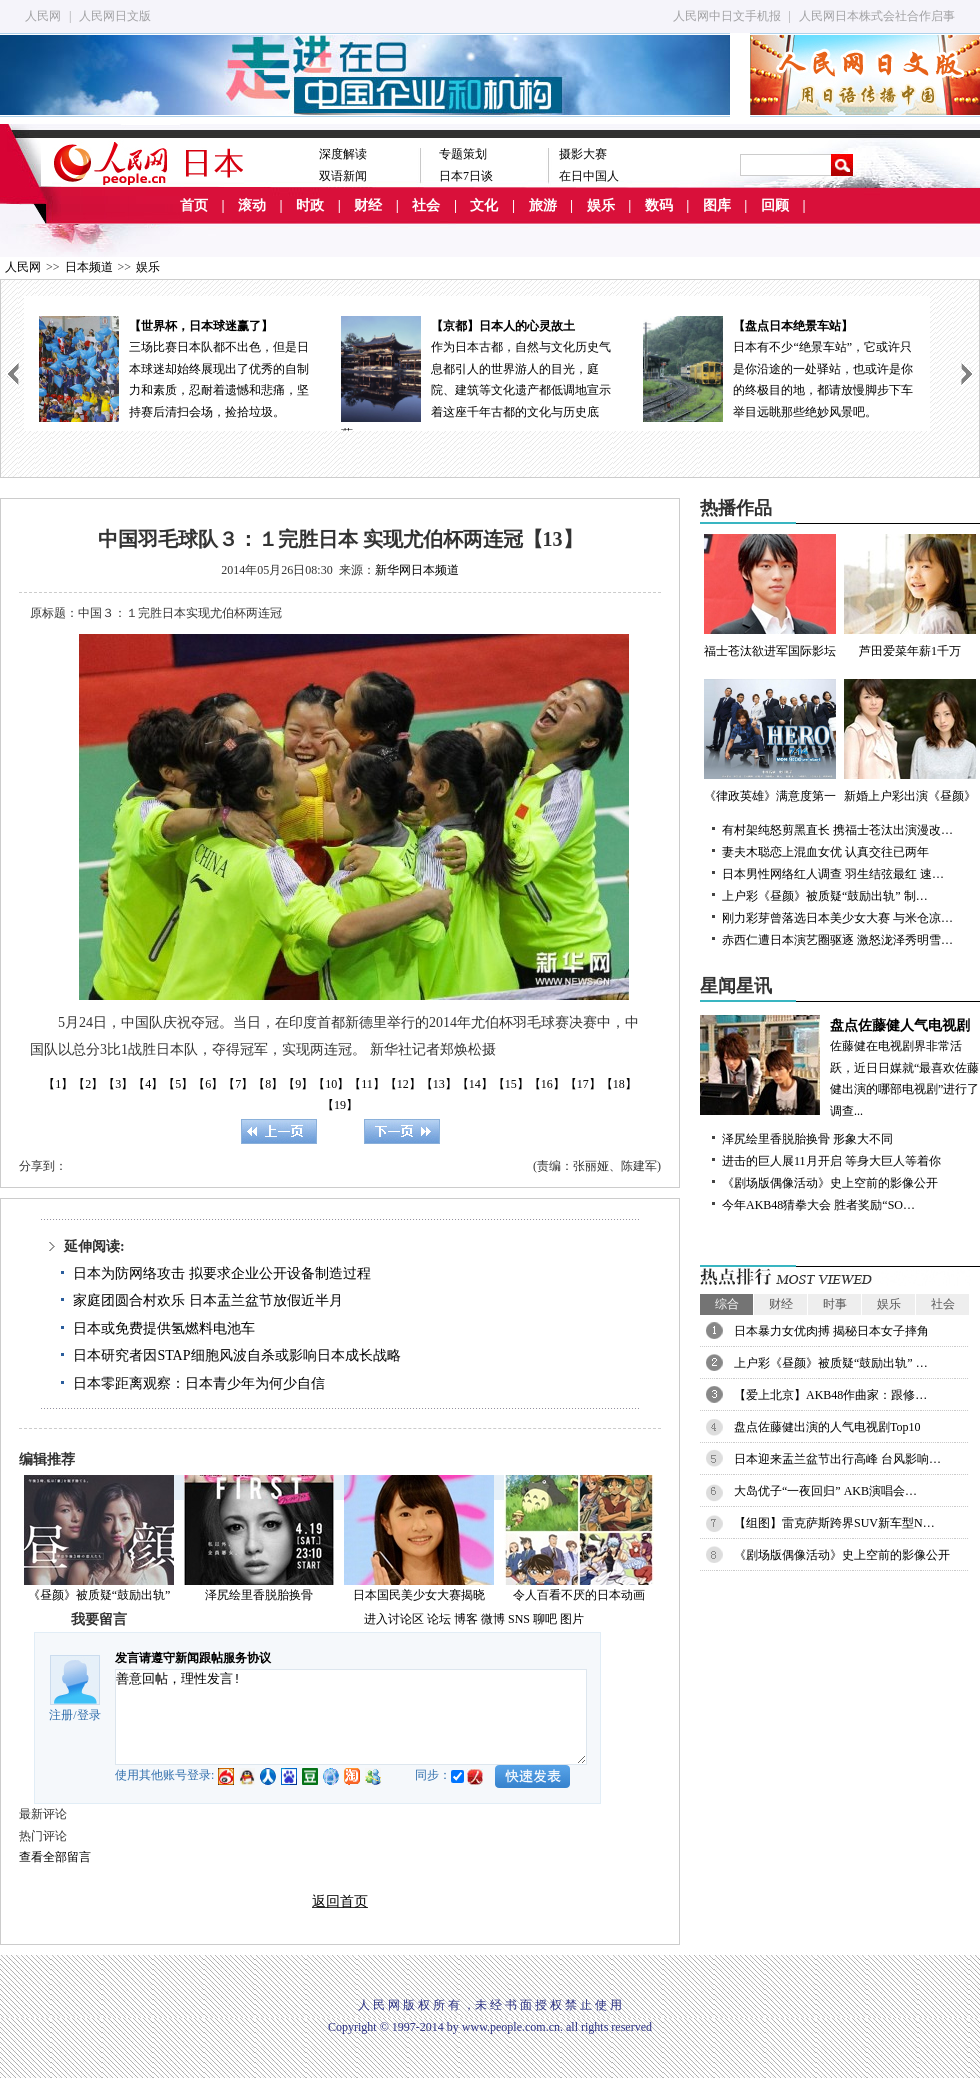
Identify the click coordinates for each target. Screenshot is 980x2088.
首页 (194, 205)
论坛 (439, 1619)
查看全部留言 (55, 1857)
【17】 (583, 1084)
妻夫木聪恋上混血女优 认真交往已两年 (825, 852)
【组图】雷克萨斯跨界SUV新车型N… (834, 1523)
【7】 (238, 1084)
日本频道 (89, 267)
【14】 (475, 1084)
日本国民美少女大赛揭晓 (419, 1595)
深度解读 (343, 154)
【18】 (619, 1084)
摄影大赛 (583, 154)
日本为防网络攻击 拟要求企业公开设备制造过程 (222, 1273)
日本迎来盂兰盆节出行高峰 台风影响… (837, 1459)
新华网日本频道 (417, 570)
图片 (572, 1619)
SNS (519, 1619)
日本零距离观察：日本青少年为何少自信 (199, 1383)
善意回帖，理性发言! (351, 1717)
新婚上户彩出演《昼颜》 (910, 741)
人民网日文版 (115, 16)
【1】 (58, 1084)
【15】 (511, 1084)
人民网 (43, 16)
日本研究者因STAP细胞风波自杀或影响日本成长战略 (236, 1355)
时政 (310, 205)
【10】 (331, 1084)
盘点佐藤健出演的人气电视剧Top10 (827, 1427)
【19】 (340, 1105)
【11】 (367, 1084)
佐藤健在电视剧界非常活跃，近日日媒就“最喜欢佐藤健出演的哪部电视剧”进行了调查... (840, 1066)
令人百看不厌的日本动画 (579, 1595)
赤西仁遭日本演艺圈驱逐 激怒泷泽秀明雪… (837, 940)
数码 (659, 205)
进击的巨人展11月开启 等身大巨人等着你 (831, 1161)
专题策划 (463, 154)
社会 (426, 205)
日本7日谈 (466, 176)
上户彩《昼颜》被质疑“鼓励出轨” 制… (825, 896)
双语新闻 (343, 176)
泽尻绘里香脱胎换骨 (259, 1595)
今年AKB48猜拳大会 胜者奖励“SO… (818, 1205)
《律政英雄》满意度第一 (770, 741)
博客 (466, 1619)
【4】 (148, 1084)
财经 (368, 205)
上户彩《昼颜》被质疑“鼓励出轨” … (831, 1363)
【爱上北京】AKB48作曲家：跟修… (830, 1395)
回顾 (775, 205)
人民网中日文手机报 (727, 16)
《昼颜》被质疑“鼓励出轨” (99, 1595)
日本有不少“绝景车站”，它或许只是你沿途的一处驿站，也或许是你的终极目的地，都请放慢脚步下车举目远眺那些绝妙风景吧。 (779, 367)
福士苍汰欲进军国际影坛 (770, 596)
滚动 (252, 205)
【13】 (439, 1084)
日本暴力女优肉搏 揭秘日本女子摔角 (831, 1331)
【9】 (298, 1084)
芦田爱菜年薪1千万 (910, 596)
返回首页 (340, 1901)
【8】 (268, 1084)
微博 (493, 1619)
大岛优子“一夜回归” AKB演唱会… (825, 1491)
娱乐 (601, 205)
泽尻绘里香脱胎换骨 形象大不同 (807, 1139)
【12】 (403, 1084)
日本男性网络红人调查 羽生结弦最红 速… (833, 874)
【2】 (88, 1084)
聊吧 (545, 1619)
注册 (61, 1715)
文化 (484, 205)
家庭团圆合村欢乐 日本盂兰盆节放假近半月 (208, 1300)
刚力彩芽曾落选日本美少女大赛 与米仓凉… (837, 918)
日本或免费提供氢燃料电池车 (164, 1328)
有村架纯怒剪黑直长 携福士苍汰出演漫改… (837, 830)
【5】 (178, 1084)
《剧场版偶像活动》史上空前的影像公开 (830, 1183)
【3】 (118, 1084)
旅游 (543, 205)
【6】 (208, 1084)
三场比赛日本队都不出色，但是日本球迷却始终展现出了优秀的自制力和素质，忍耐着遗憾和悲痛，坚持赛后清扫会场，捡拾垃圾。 (175, 367)
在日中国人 (589, 176)
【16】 (547, 1084)
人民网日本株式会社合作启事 (877, 16)
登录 (89, 1715)
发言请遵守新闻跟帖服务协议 (193, 1658)
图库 (717, 205)
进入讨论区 (394, 1619)
